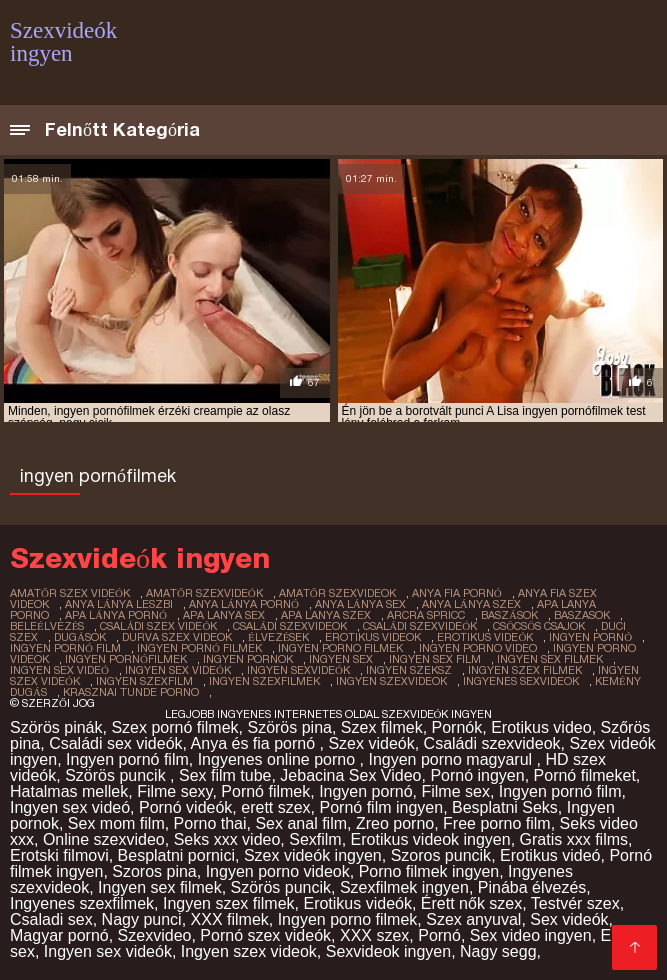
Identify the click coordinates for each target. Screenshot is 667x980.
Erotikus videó (550, 855)
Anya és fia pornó (255, 743)
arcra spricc (426, 615)
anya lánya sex (360, 604)
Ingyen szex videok (249, 951)
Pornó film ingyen (382, 807)
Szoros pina (154, 871)
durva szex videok (177, 637)
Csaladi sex (51, 919)
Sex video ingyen (531, 935)
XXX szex (374, 935)
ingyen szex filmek (525, 670)
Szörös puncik (117, 775)
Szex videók (371, 743)
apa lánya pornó (116, 615)
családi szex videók (158, 626)
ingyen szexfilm (144, 681)
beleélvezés (47, 626)
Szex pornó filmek (174, 727)
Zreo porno (395, 823)
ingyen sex (341, 659)
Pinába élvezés (532, 887)
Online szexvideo (104, 839)
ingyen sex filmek (550, 659)
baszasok (582, 615)
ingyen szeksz (409, 670)
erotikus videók (485, 637)
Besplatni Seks (505, 807)
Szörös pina (289, 727)
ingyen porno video (478, 648)
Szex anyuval (473, 919)
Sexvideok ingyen (388, 951)
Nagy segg (498, 951)
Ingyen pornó (365, 791)
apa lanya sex (224, 615)
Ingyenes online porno (279, 759)
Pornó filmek (265, 791)
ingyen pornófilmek (126, 659)
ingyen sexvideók (298, 670)
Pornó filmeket (585, 775)
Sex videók (569, 919)
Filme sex (455, 791)
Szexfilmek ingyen (404, 887)
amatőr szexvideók (204, 593)
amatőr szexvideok (337, 593)
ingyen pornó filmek (199, 648)
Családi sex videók (115, 743)
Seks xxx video (227, 839)
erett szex (275, 807)
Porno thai (210, 823)
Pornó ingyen (477, 775)
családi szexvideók (420, 626)
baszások (509, 615)
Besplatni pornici (176, 855)
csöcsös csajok (539, 626)
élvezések (278, 637)
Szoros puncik (441, 855)
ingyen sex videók (178, 670)
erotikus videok (373, 637)
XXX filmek (230, 919)
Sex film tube (225, 775)
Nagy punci (142, 919)
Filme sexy (174, 791)
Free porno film (497, 823)
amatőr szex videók (70, 593)
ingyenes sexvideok (521, 681)
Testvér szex (575, 903)
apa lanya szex (326, 615)
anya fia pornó (457, 593)
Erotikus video (541, 727)
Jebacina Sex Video (350, 775)
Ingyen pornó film (127, 759)
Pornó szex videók (265, 935)
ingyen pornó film (65, 648)
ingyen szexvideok (391, 681)
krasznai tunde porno (131, 692)
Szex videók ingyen (313, 855)
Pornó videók (185, 807)
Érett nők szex (471, 903)
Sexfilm (315, 839)
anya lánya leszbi (119, 604)
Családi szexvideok (492, 743)
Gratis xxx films (574, 839)
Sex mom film (116, 823)
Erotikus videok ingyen (431, 839)
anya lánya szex (471, 604)
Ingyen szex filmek (229, 903)
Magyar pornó (59, 935)
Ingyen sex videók (108, 951)
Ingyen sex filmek (160, 887)
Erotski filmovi (59, 855)
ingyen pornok (248, 659)
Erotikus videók (357, 903)
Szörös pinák (56, 727)
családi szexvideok (290, 626)
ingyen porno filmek (340, 648)
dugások (80, 637)
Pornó (439, 935)
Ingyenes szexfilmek (82, 903)
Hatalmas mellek (69, 791)
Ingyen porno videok (278, 871)
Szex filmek (382, 727)
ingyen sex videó (59, 670)
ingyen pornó (590, 637)
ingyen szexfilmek (264, 681)
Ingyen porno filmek (348, 919)
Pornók (457, 727)
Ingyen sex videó (70, 807)
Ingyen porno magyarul (452, 759)
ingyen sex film (435, 659)
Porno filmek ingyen (429, 871)
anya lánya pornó (244, 604)
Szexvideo (155, 935)
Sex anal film (301, 823)
